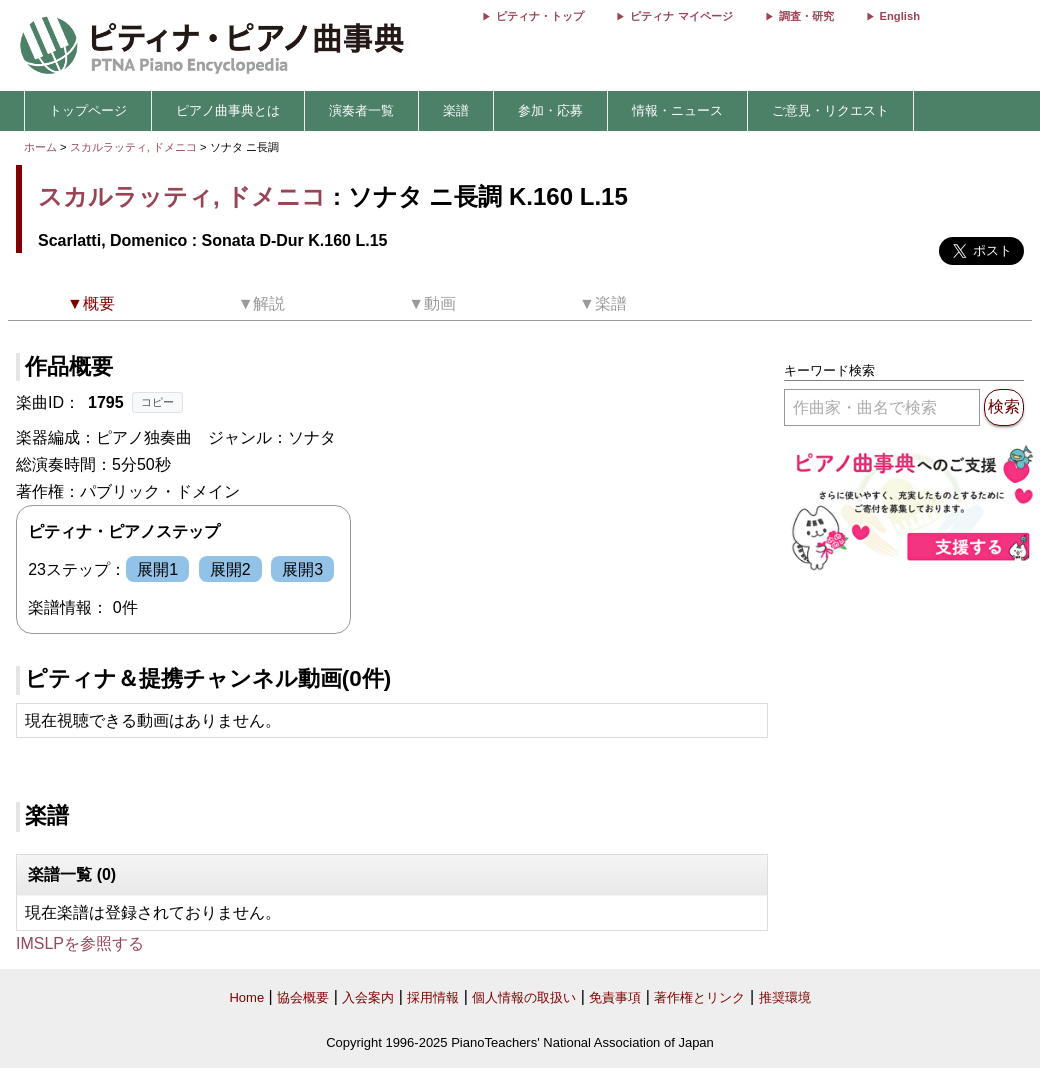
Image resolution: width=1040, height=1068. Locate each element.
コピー (157, 402)
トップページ (88, 110)
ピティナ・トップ (540, 16)
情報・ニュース (677, 110)
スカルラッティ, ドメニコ (133, 147)
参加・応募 (550, 110)
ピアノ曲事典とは (228, 110)
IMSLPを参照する (80, 943)
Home (246, 997)
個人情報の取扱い (524, 997)
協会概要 (303, 997)
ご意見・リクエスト (830, 110)
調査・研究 (806, 16)
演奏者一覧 (361, 110)
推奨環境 (785, 997)
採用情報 (433, 997)
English (900, 16)
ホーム (40, 147)
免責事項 (615, 997)
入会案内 (368, 997)
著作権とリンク (699, 997)
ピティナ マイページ (681, 16)
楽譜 (456, 110)
